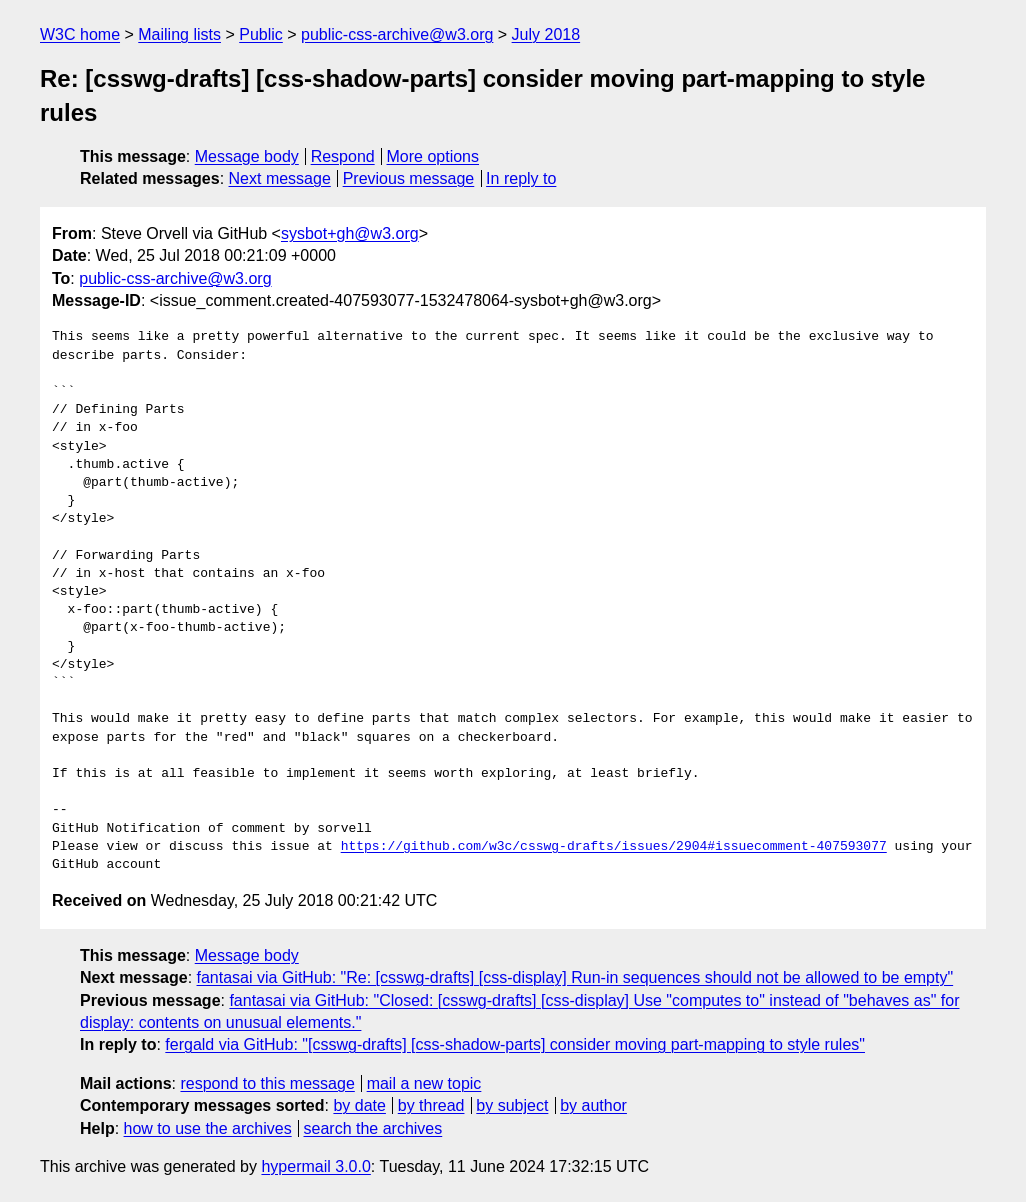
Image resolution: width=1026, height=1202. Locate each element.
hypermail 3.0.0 (315, 1166)
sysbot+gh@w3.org (350, 233)
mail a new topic (424, 1083)
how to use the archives (208, 1128)
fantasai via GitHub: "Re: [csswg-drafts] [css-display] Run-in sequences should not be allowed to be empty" (575, 977)
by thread (431, 1105)
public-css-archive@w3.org (397, 34)
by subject (512, 1105)
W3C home (80, 34)
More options (433, 156)
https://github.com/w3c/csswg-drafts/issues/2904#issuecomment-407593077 (614, 847)
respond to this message (267, 1083)
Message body (247, 156)
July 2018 (546, 34)
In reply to (521, 178)
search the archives (373, 1128)
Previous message (409, 178)
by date (359, 1105)
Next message (280, 178)
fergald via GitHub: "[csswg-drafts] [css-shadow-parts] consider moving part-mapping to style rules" (515, 1044)
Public (261, 34)
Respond (343, 156)
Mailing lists (179, 34)
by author (593, 1105)
